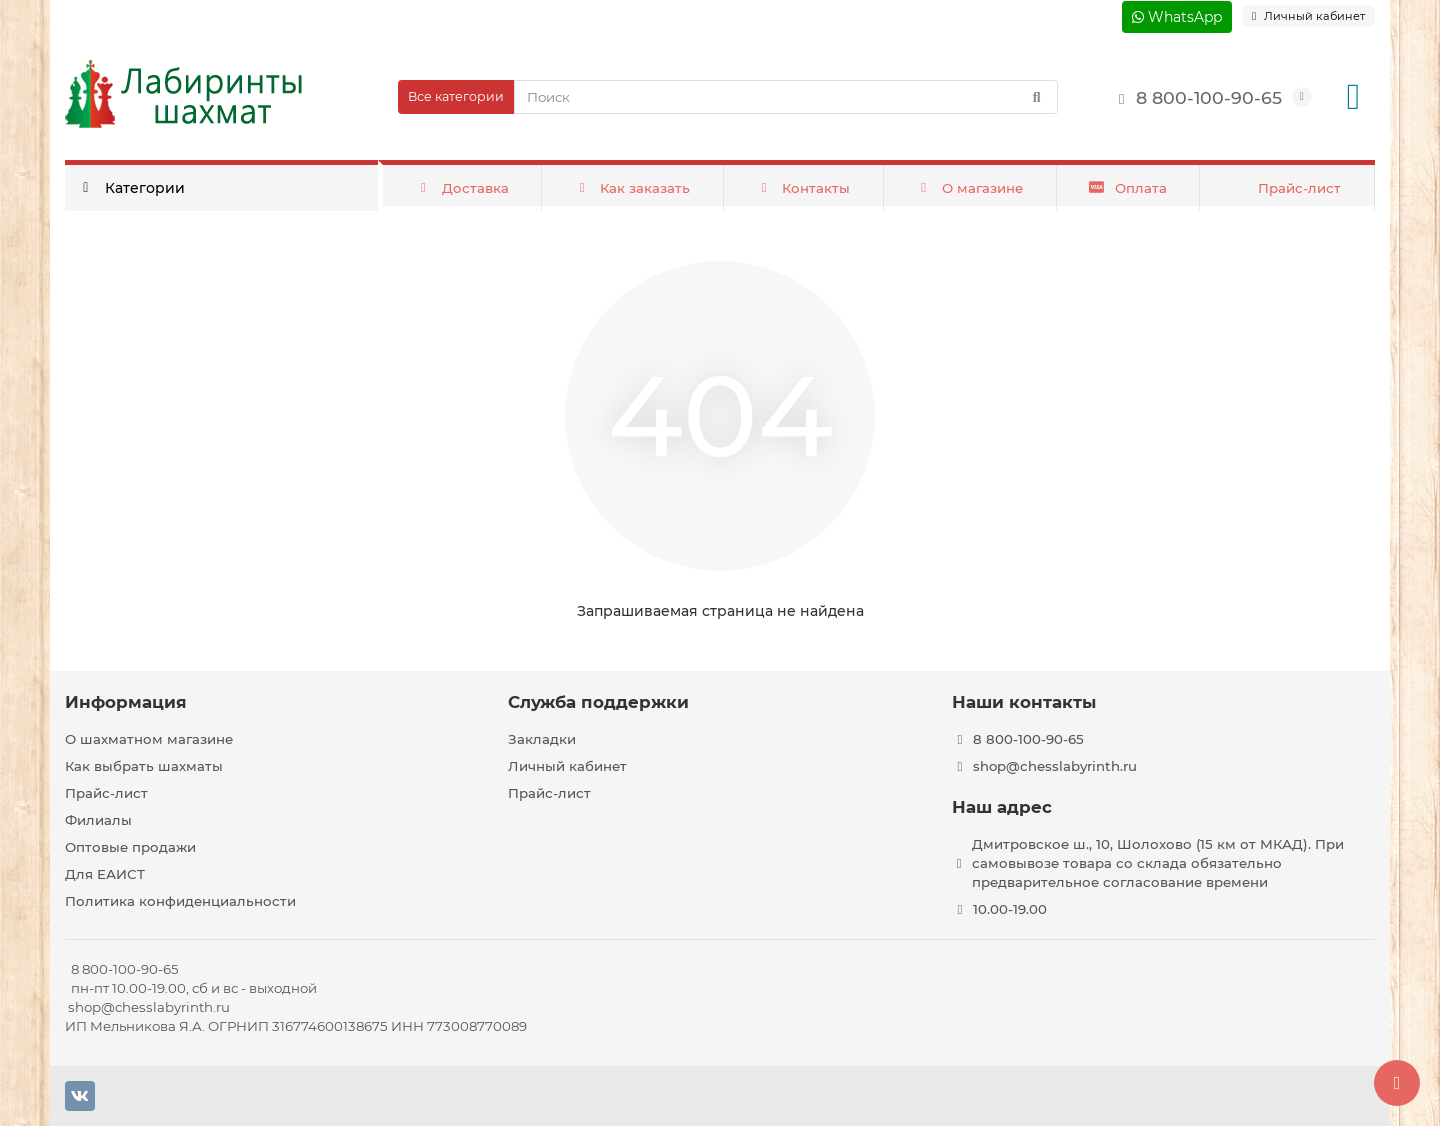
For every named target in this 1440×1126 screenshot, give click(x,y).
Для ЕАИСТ (105, 874)
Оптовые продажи (130, 847)
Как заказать (632, 188)
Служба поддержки (598, 702)
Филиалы (98, 820)
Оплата (1127, 188)
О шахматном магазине (149, 739)
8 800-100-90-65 (1195, 97)
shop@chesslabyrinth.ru (1055, 766)
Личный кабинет (567, 766)
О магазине (969, 188)
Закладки (542, 739)
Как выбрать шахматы (144, 766)
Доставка (462, 188)
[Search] (786, 97)
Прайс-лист (1299, 188)
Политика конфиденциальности (180, 901)
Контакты (803, 188)
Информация (126, 702)
